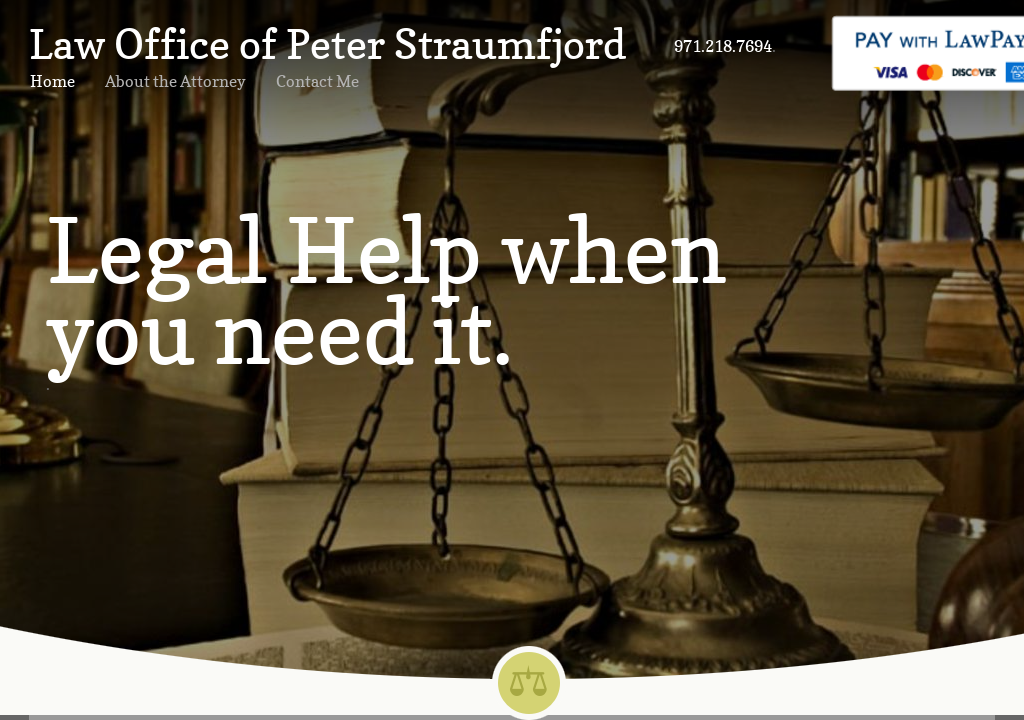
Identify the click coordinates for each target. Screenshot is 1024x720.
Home (52, 81)
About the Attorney (175, 81)
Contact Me (317, 81)
